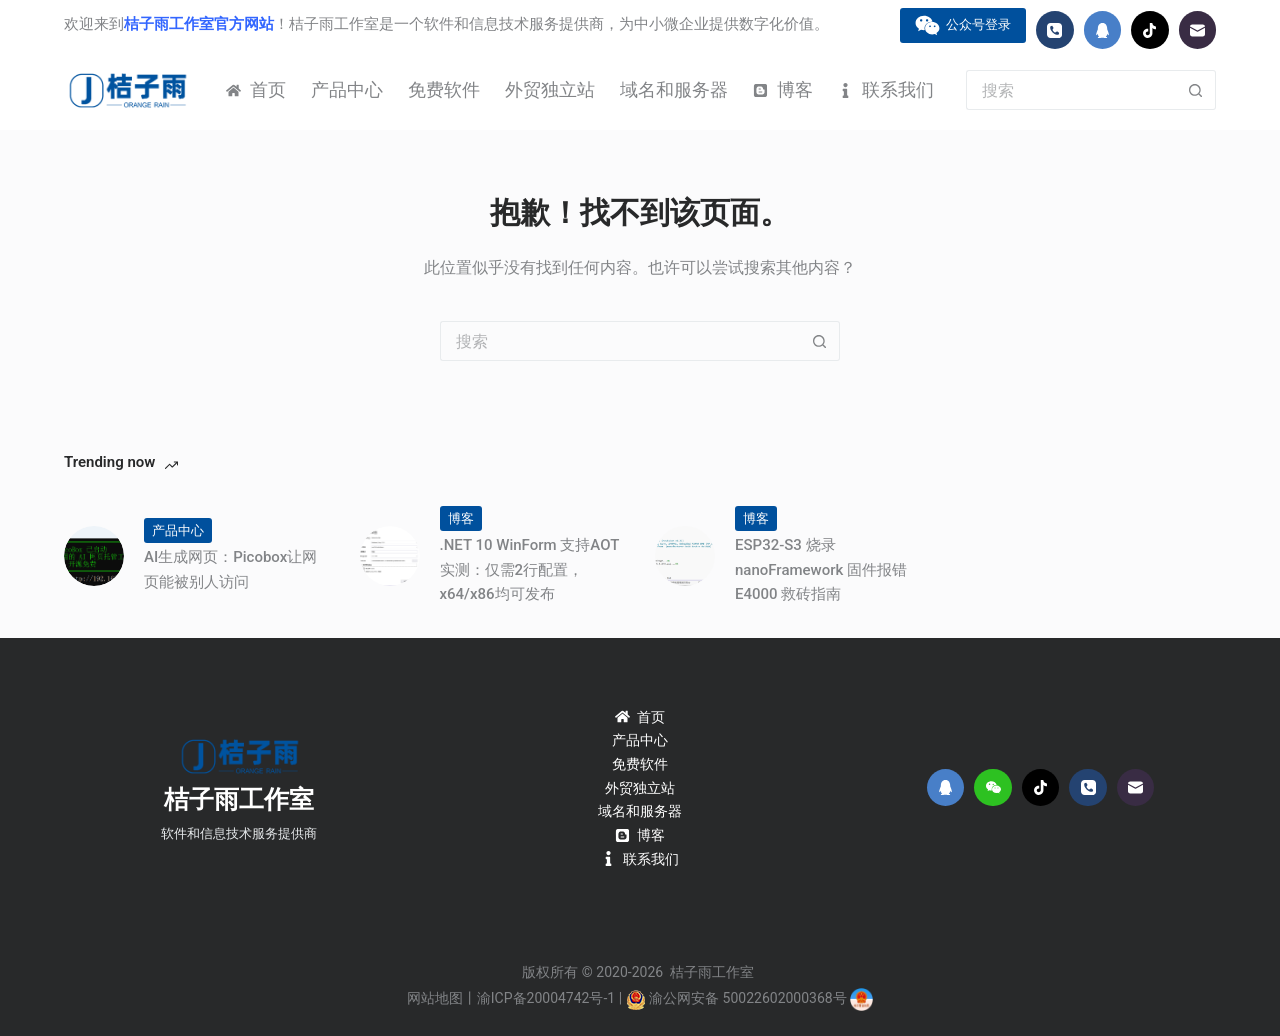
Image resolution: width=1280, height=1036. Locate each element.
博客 (783, 89)
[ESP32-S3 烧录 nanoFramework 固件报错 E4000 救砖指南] (685, 556)
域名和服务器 (674, 89)
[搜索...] (1071, 90)
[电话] (1055, 30)
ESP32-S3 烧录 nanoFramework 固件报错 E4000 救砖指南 (821, 570)
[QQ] (1103, 30)
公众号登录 (963, 25)
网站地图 (435, 998)
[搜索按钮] (1196, 90)
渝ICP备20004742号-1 (546, 998)
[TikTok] (1150, 30)
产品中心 (347, 89)
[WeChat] (993, 788)
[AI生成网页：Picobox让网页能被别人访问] (94, 556)
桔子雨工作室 (239, 799)
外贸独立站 (550, 89)
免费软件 (444, 89)
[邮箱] (1198, 30)
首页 (256, 89)
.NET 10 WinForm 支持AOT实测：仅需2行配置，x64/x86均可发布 (530, 570)
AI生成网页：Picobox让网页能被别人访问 (230, 569)
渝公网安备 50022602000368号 (748, 998)
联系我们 (886, 89)
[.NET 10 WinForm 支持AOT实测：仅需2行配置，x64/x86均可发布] (390, 556)
